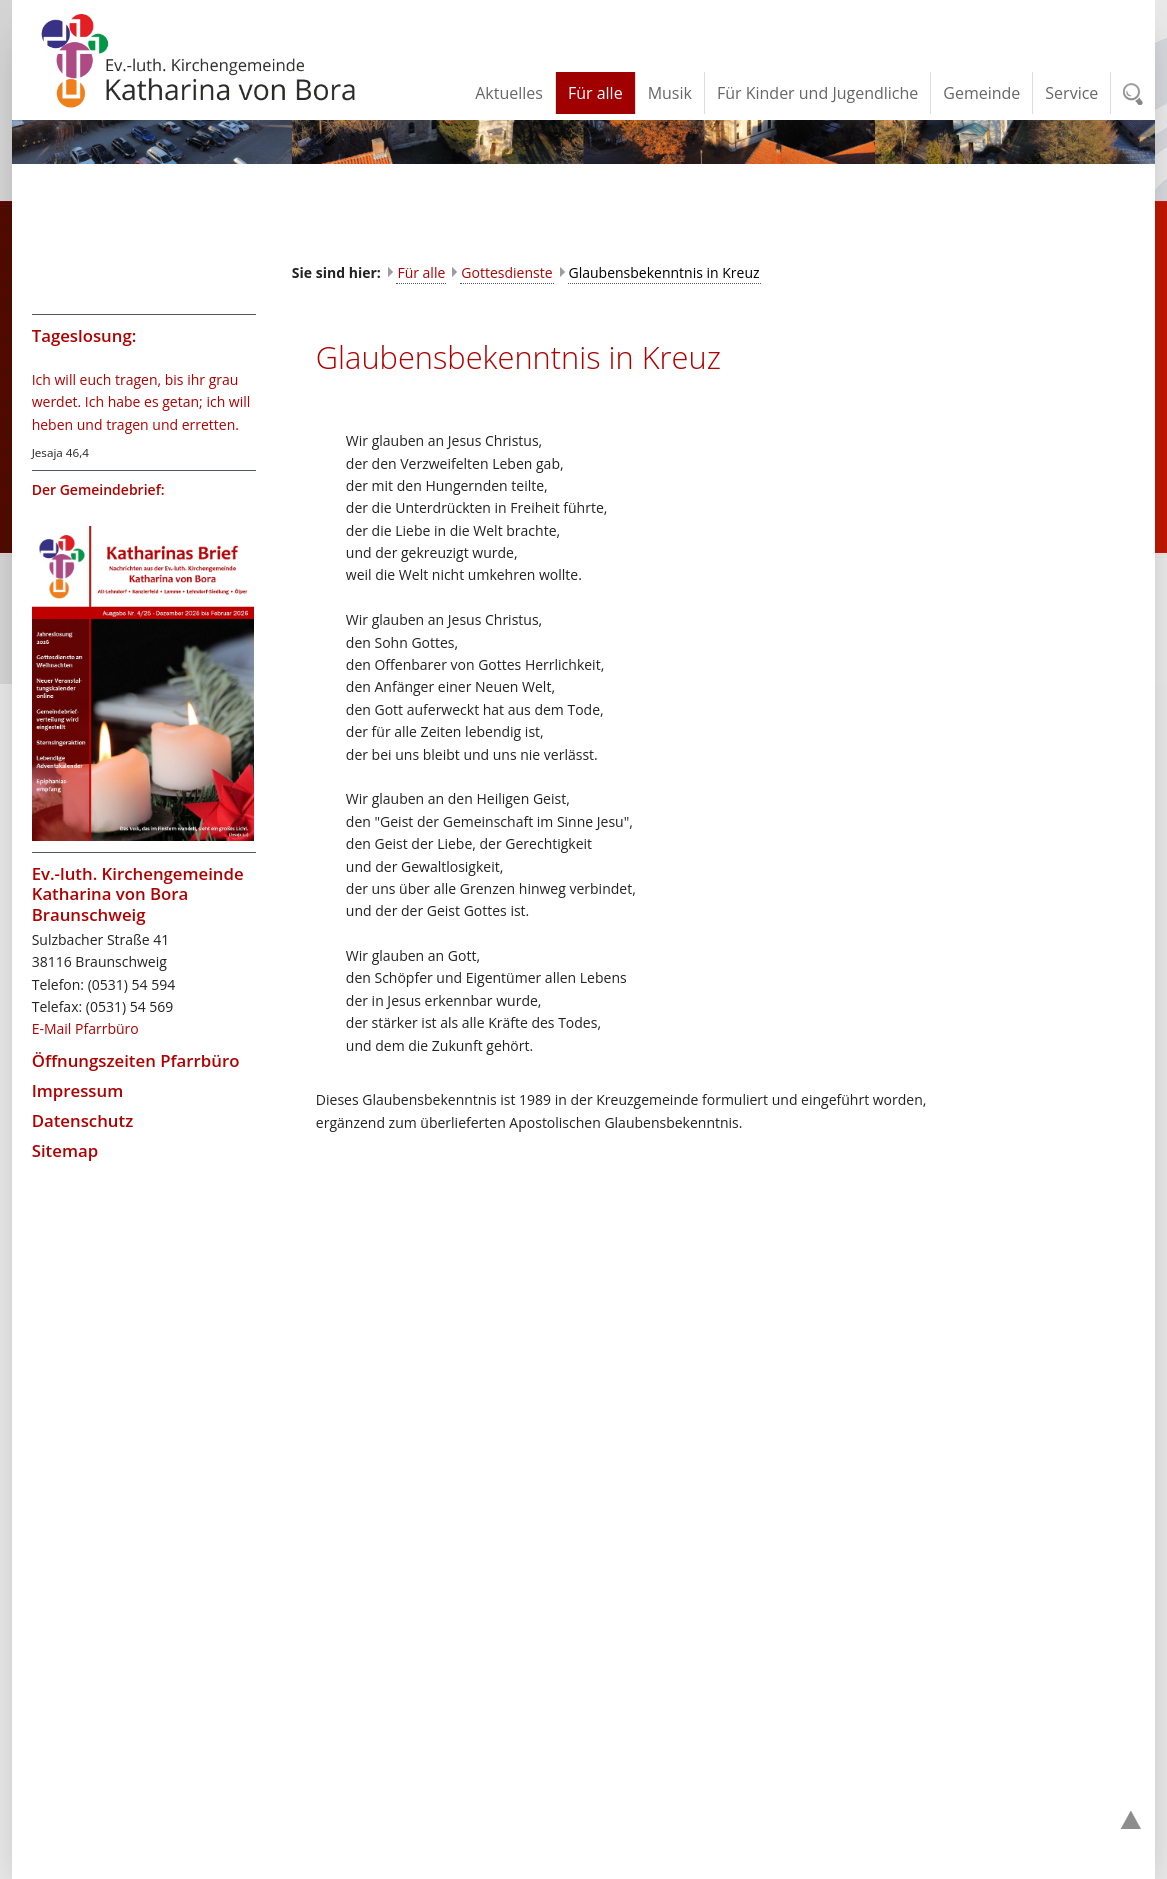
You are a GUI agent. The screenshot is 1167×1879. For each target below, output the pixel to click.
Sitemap (65, 1150)
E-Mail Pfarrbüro (85, 1028)
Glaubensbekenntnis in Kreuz (664, 272)
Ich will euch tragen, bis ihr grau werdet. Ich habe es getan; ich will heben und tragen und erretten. (141, 402)
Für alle (421, 272)
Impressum (78, 1090)
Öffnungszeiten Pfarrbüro (136, 1060)
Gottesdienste (506, 272)
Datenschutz (83, 1120)
